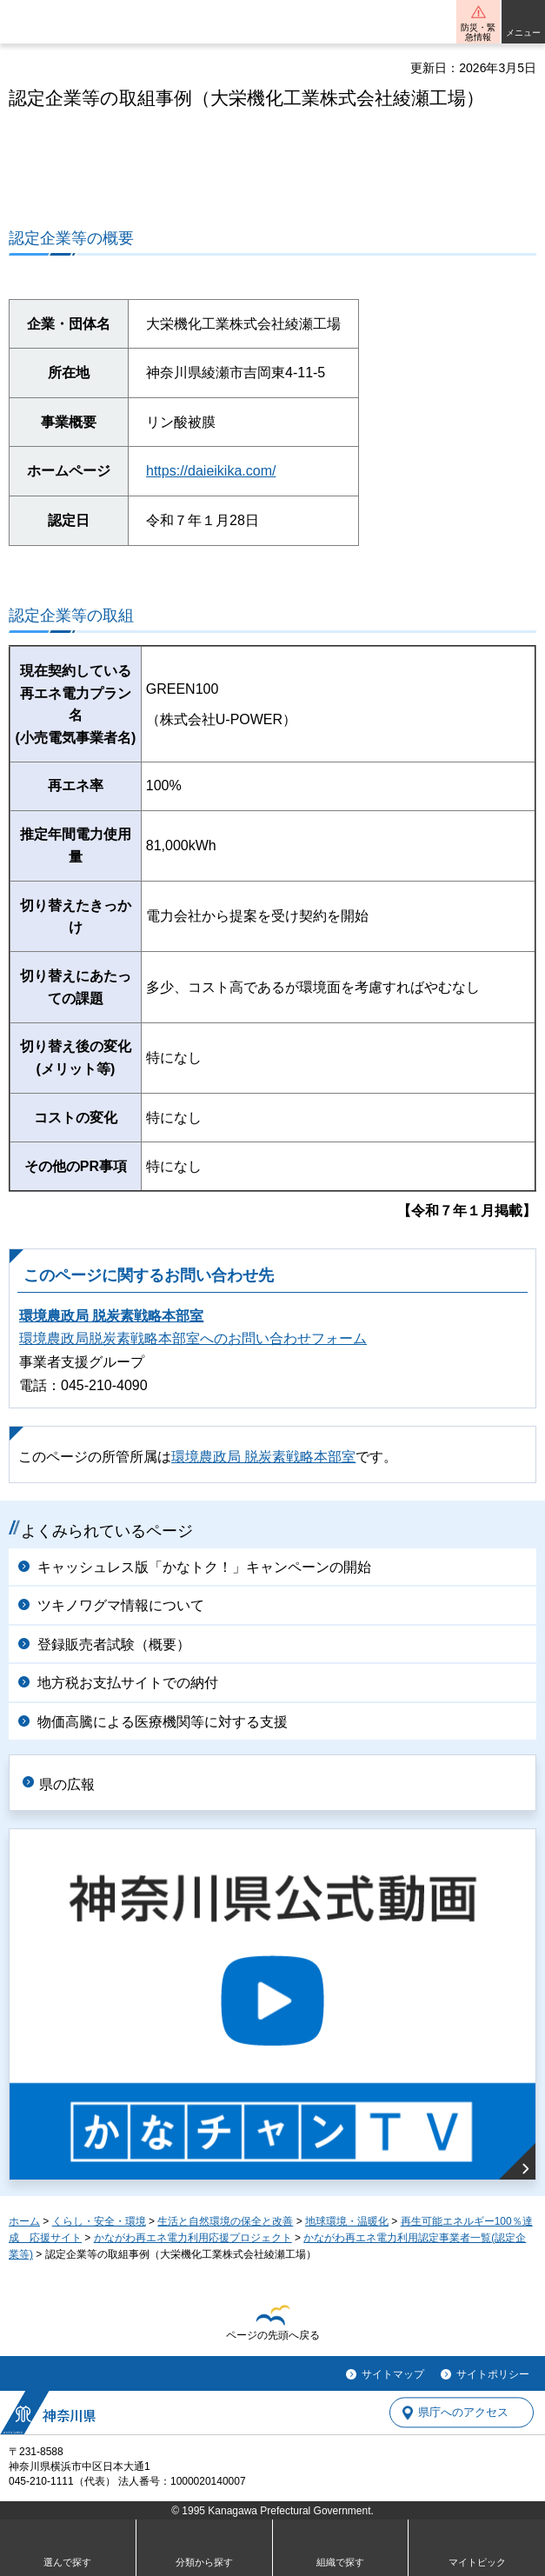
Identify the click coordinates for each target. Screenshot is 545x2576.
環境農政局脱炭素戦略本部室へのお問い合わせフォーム (193, 1338)
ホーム (24, 2221)
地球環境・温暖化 (347, 2221)
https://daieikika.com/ (211, 470)
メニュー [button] (523, 32)
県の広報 (67, 1784)
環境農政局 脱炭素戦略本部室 (111, 1315)
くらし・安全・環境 (99, 2221)
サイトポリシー (492, 2374)
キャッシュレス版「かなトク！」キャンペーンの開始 (204, 1567)
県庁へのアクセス (463, 2413)
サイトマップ (393, 2374)
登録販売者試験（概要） (113, 1644)
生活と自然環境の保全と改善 (225, 2221)
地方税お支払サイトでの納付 (127, 1682)
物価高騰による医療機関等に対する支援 (162, 1721)
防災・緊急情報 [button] (478, 32)
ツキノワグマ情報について (120, 1605)
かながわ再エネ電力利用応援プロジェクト (193, 2238)
